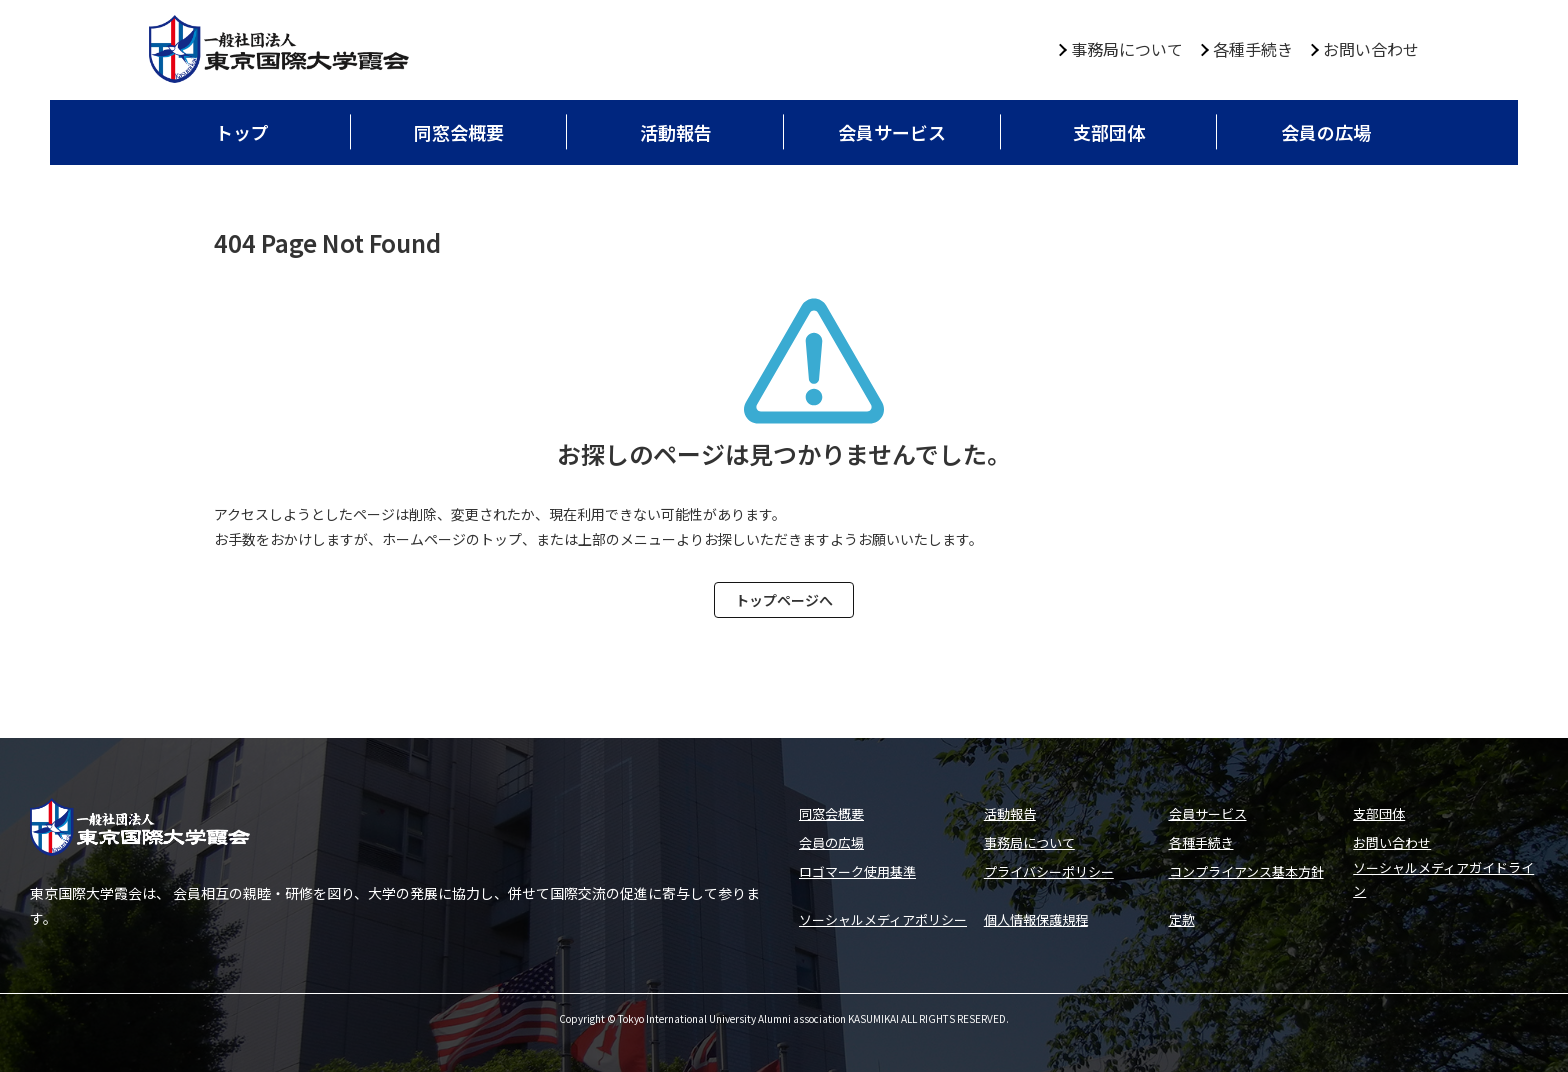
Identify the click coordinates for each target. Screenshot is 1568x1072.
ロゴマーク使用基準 (857, 871)
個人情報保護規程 (1036, 919)
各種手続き (1253, 49)
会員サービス (892, 132)
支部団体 (1109, 132)
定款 (1182, 919)
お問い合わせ (1371, 49)
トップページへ (784, 600)
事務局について (1127, 49)
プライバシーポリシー (1049, 871)
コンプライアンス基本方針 (1246, 871)
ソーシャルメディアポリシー (883, 919)
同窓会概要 (459, 132)
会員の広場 (1326, 132)
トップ (242, 132)
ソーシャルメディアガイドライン (1443, 879)
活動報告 (676, 132)
